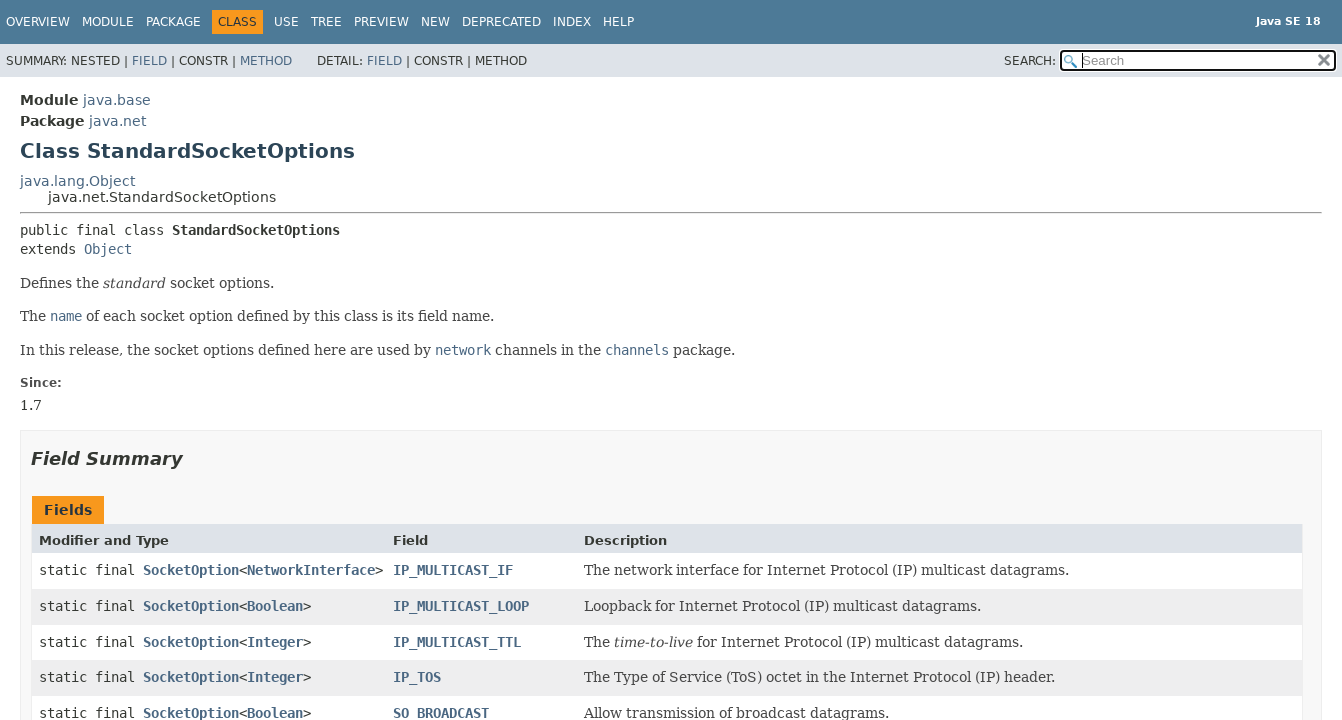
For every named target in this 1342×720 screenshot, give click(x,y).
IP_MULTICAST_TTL (457, 642)
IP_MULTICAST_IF (453, 570)
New (435, 22)
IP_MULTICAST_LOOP (461, 606)
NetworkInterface (311, 570)
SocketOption (191, 570)
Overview (38, 22)
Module (108, 22)
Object (108, 249)
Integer (275, 642)
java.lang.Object (77, 181)
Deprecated (501, 22)
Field (149, 61)
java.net (117, 121)
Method (266, 61)
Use (286, 22)
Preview (381, 22)
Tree (326, 22)
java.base (117, 100)
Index (572, 22)
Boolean (275, 606)
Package (173, 22)
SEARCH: (1030, 61)
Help (618, 22)
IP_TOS (417, 677)
